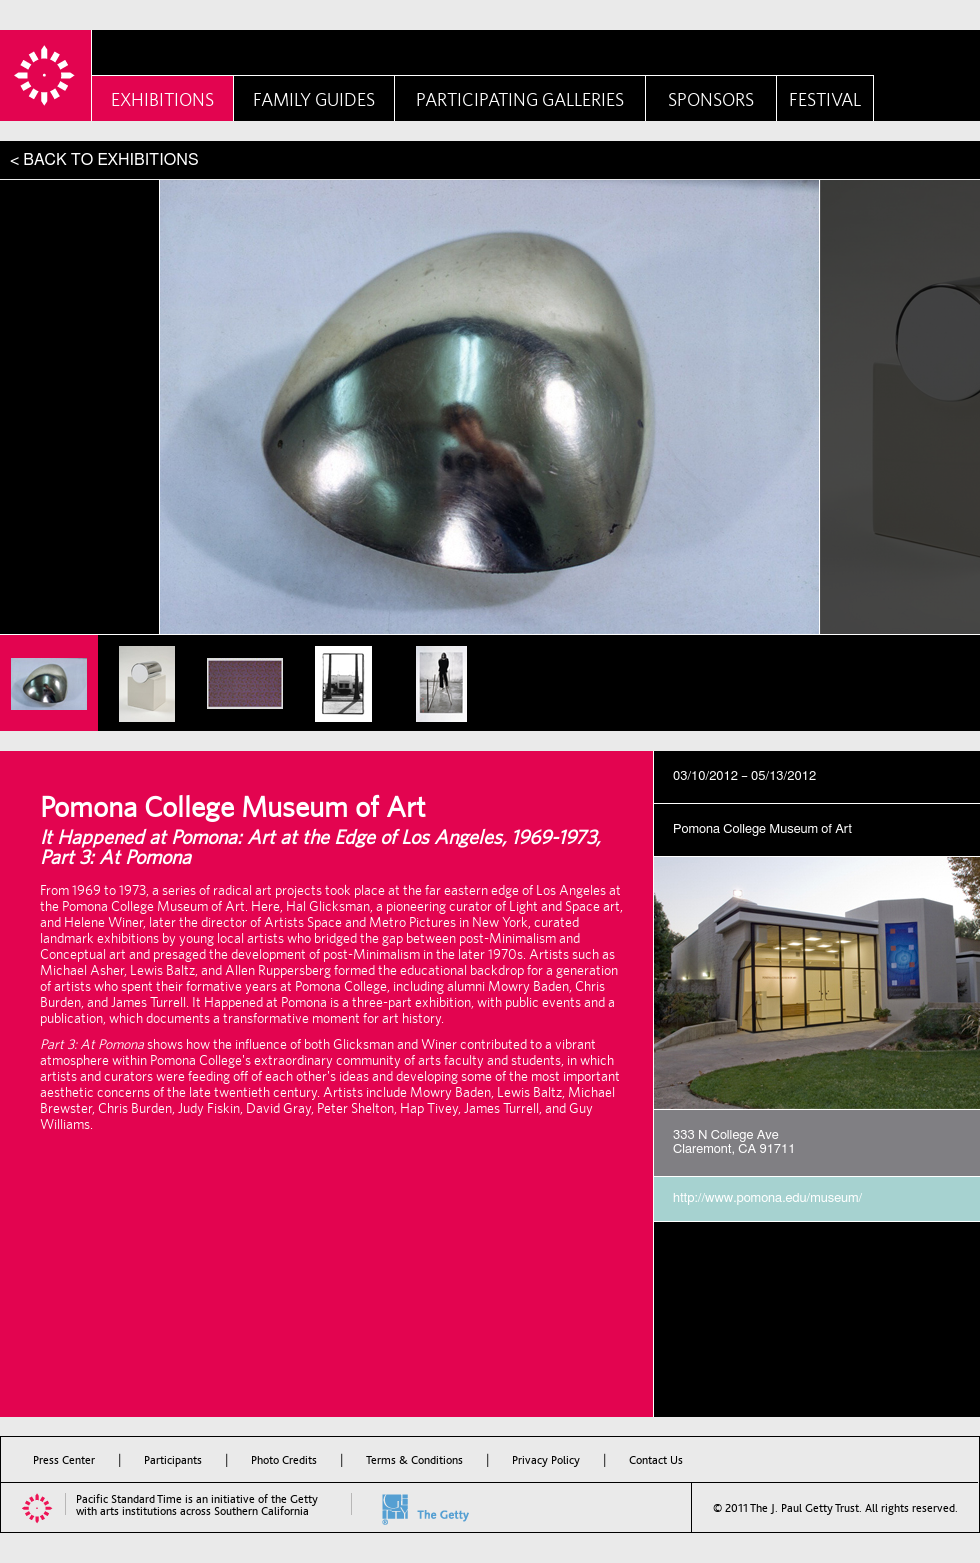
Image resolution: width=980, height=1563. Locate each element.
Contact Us (656, 1460)
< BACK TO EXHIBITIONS (104, 160)
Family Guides (314, 99)
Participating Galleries (520, 99)
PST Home (46, 75)
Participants (173, 1460)
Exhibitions (162, 99)
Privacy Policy (546, 1460)
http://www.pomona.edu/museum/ (767, 1198)
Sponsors (711, 99)
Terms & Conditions (414, 1460)
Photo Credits (284, 1460)
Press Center (64, 1460)
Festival (825, 99)
